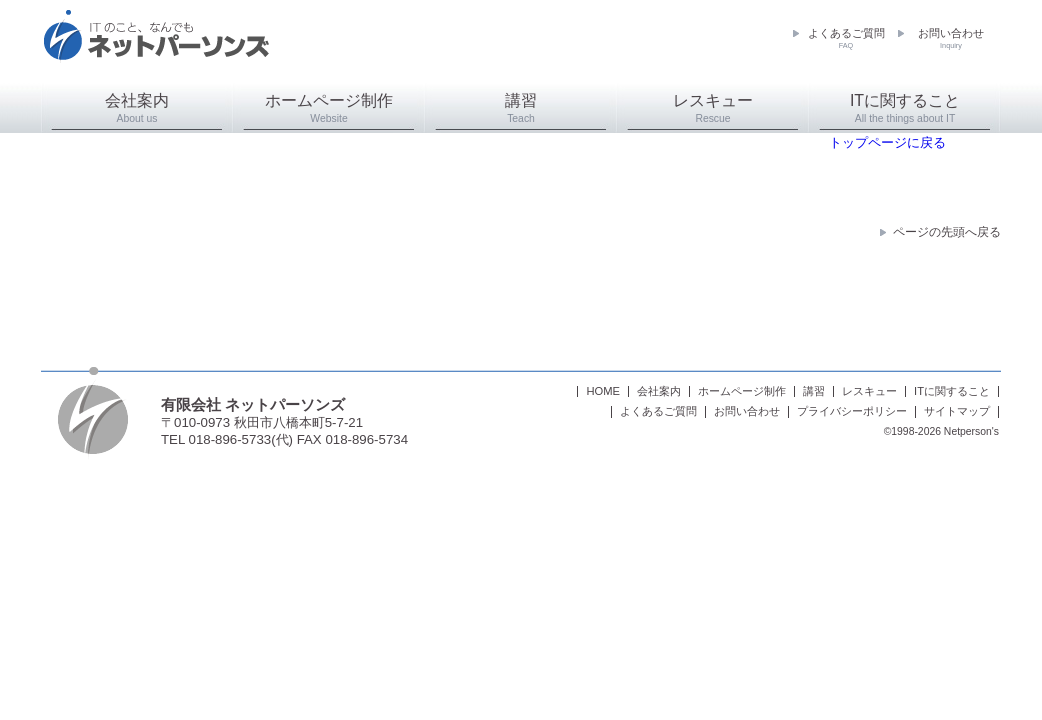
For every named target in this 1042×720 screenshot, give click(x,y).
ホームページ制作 (329, 108)
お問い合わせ (951, 39)
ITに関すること (905, 108)
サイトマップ (957, 411)
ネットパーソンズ (156, 45)
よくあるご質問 (846, 39)
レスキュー (713, 108)
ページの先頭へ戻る (947, 232)
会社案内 (137, 108)
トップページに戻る (887, 142)
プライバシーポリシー (852, 411)
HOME (603, 391)
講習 (521, 108)
